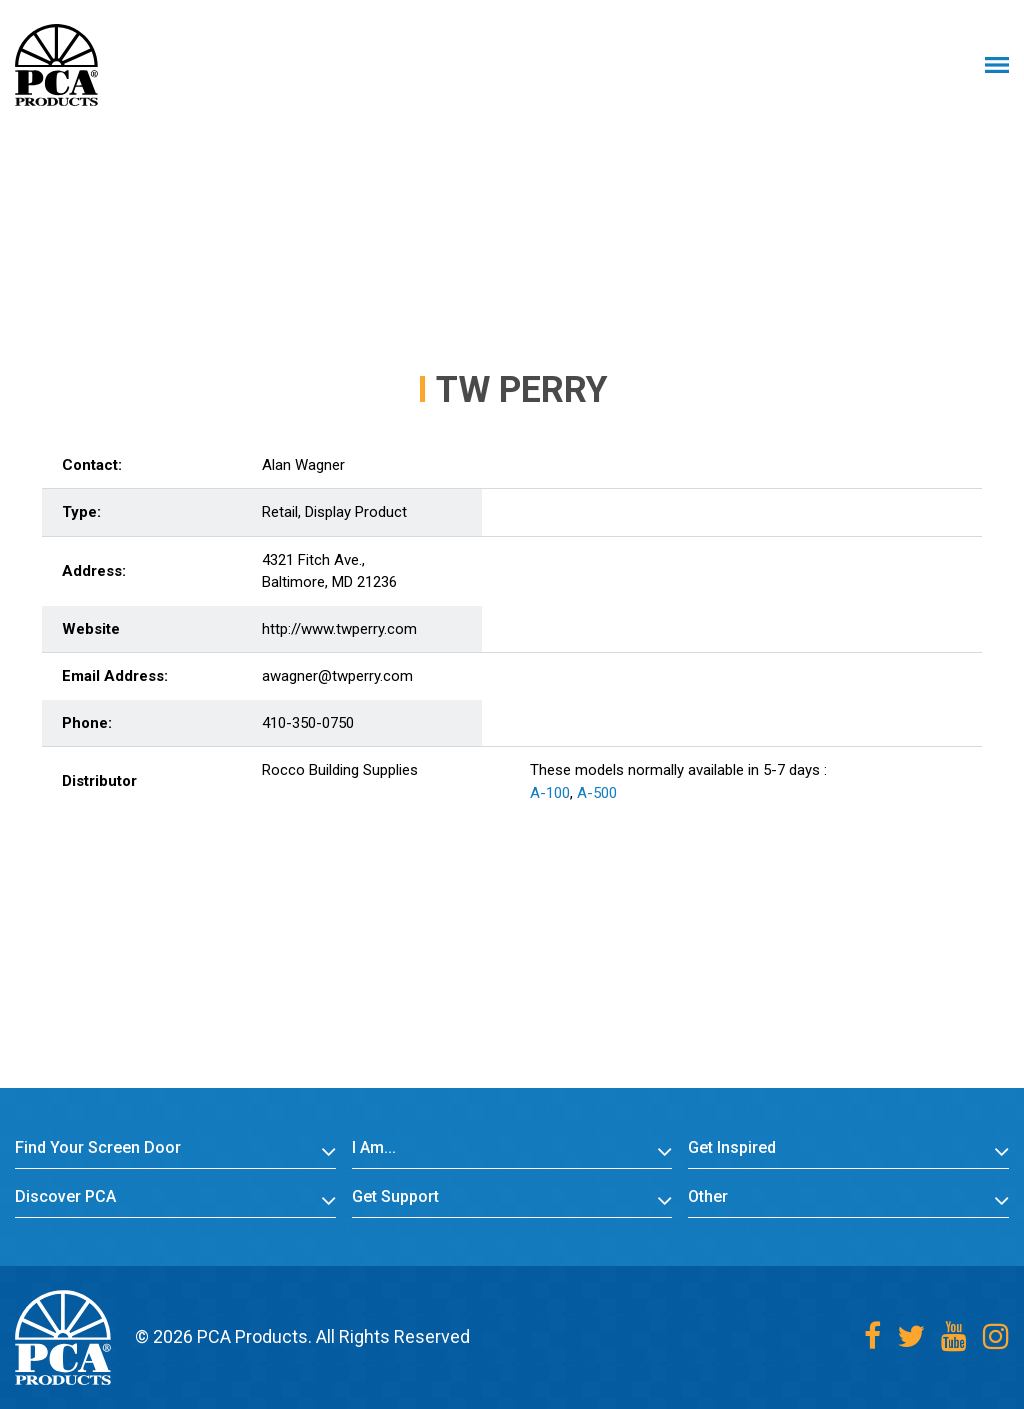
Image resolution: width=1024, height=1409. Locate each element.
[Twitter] (911, 1336)
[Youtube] (954, 1336)
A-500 (597, 793)
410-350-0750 (308, 723)
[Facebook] (872, 1336)
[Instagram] (996, 1336)
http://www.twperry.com (339, 629)
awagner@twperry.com (337, 676)
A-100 (550, 793)
